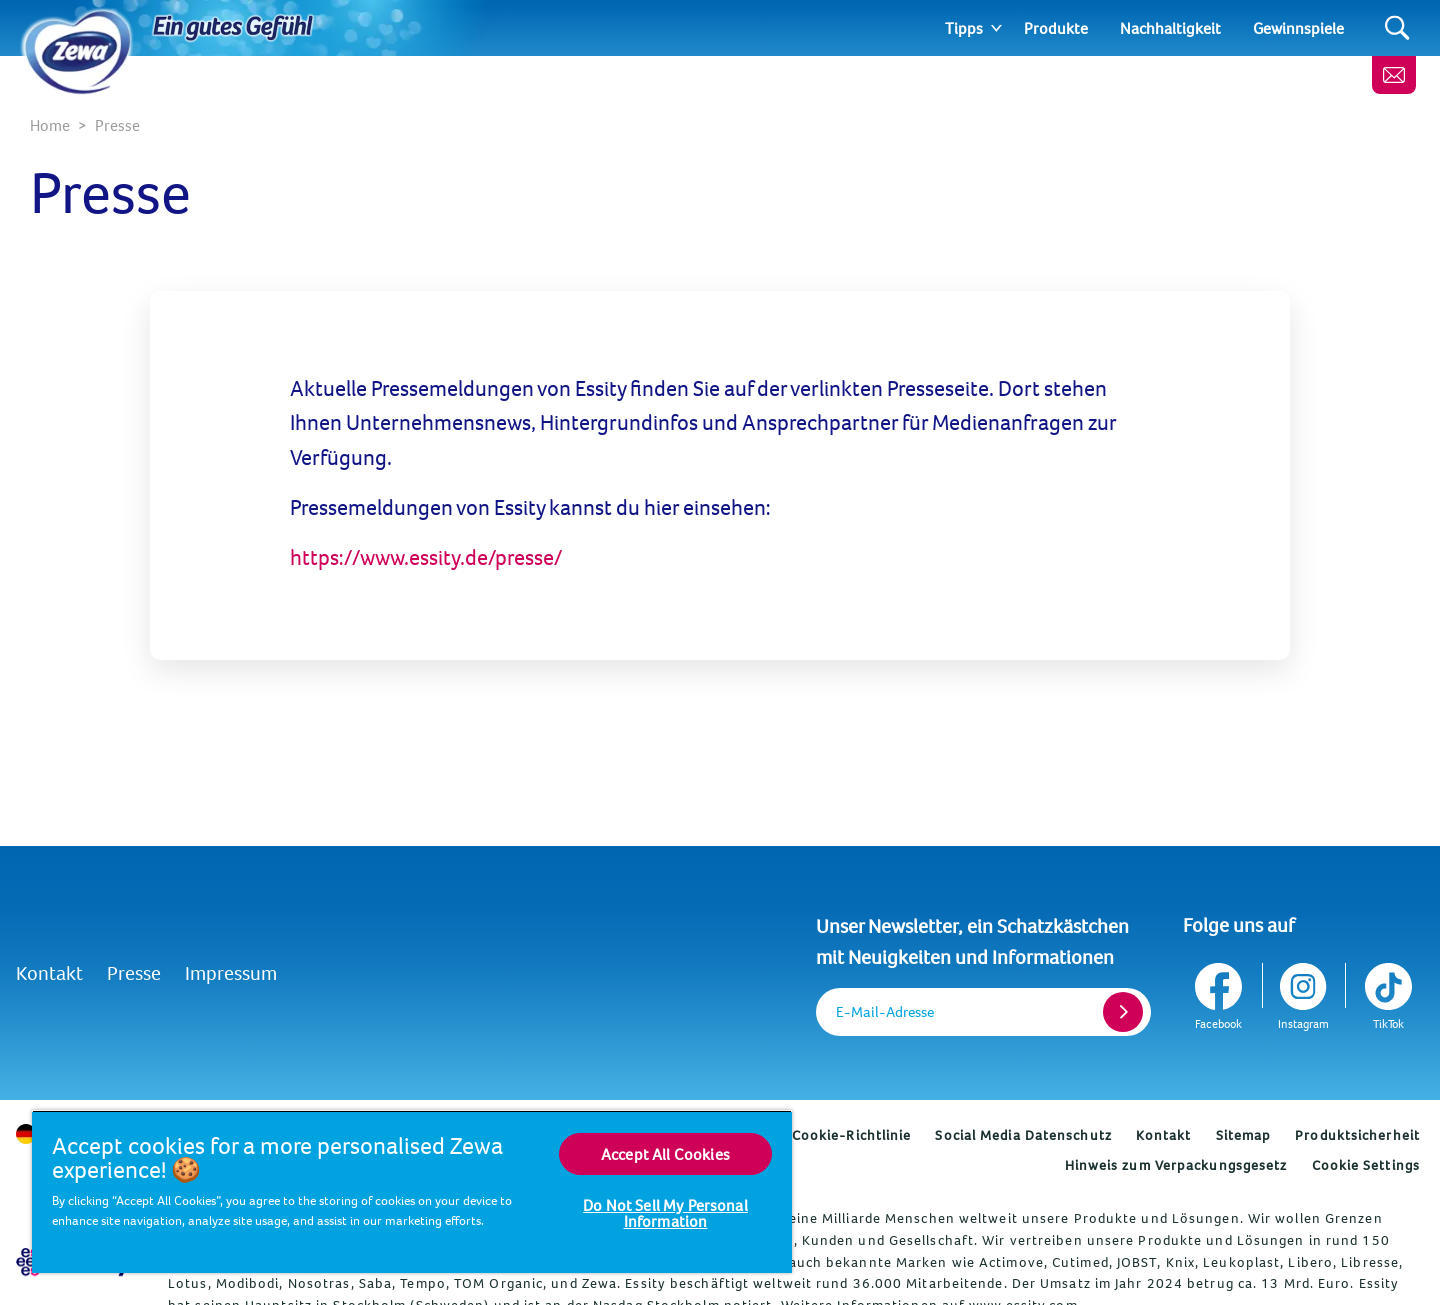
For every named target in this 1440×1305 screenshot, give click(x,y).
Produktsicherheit (1357, 1135)
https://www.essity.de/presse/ (426, 557)
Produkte (1056, 28)
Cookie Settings (1366, 1165)
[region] (412, 1191)
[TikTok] (1386, 992)
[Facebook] (1220, 992)
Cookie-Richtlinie (852, 1135)
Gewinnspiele (1298, 28)
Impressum (231, 972)
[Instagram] (1303, 992)
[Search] (1397, 28)
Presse (134, 972)
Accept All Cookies (665, 1154)
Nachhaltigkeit (1170, 28)
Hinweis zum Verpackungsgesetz (1176, 1165)
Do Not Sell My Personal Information (665, 1213)
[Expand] (996, 28)
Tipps (964, 28)
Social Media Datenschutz (1023, 1135)
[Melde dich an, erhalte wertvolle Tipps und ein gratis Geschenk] (1394, 75)
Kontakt (49, 972)
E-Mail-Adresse (885, 1011)
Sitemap (1244, 1135)
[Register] (1123, 1012)
